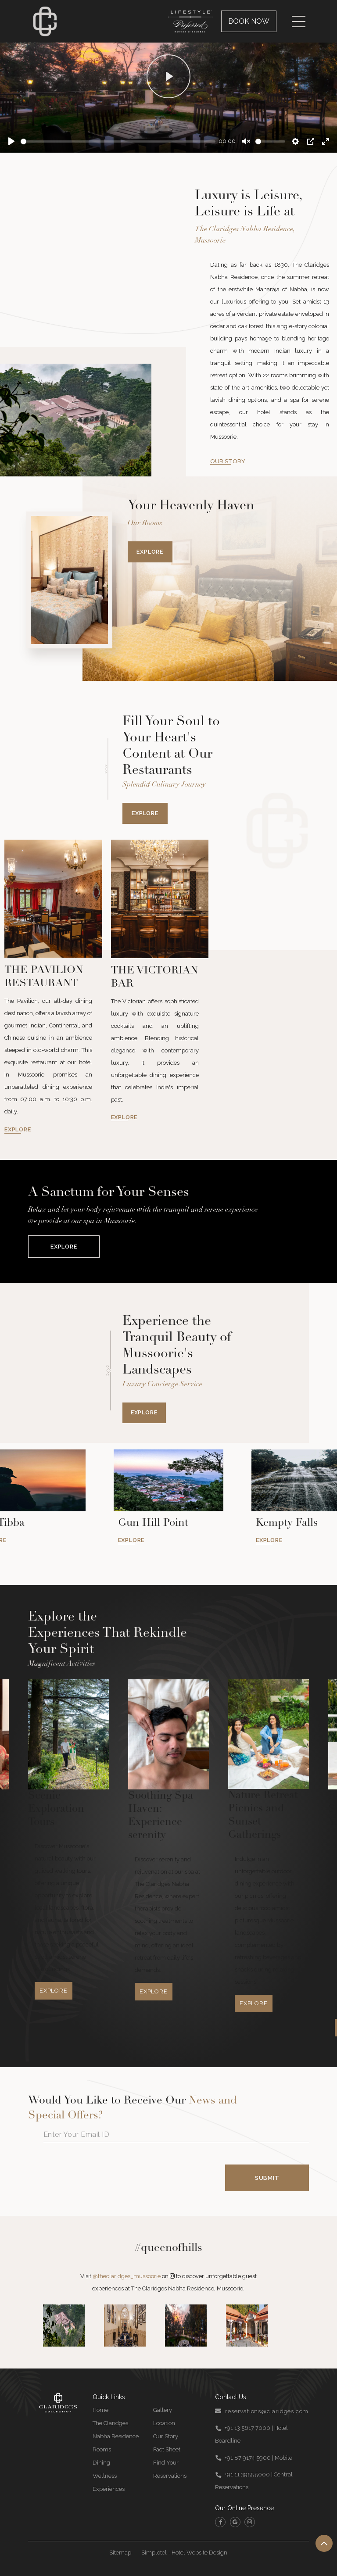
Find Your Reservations (169, 2469)
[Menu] (298, 21)
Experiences (109, 2489)
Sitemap (120, 2552)
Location (164, 2423)
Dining (101, 2462)
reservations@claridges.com (266, 2411)
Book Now (248, 21)
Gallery (162, 2410)
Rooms (102, 2449)
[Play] (11, 141)
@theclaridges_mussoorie (127, 2276)
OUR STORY (227, 461)
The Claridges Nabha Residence (116, 2430)
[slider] (118, 141)
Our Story (165, 2436)
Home (100, 2410)
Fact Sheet (166, 2449)
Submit (267, 2178)
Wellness (105, 2475)
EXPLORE (17, 1129)
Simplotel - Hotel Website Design (184, 2552)
